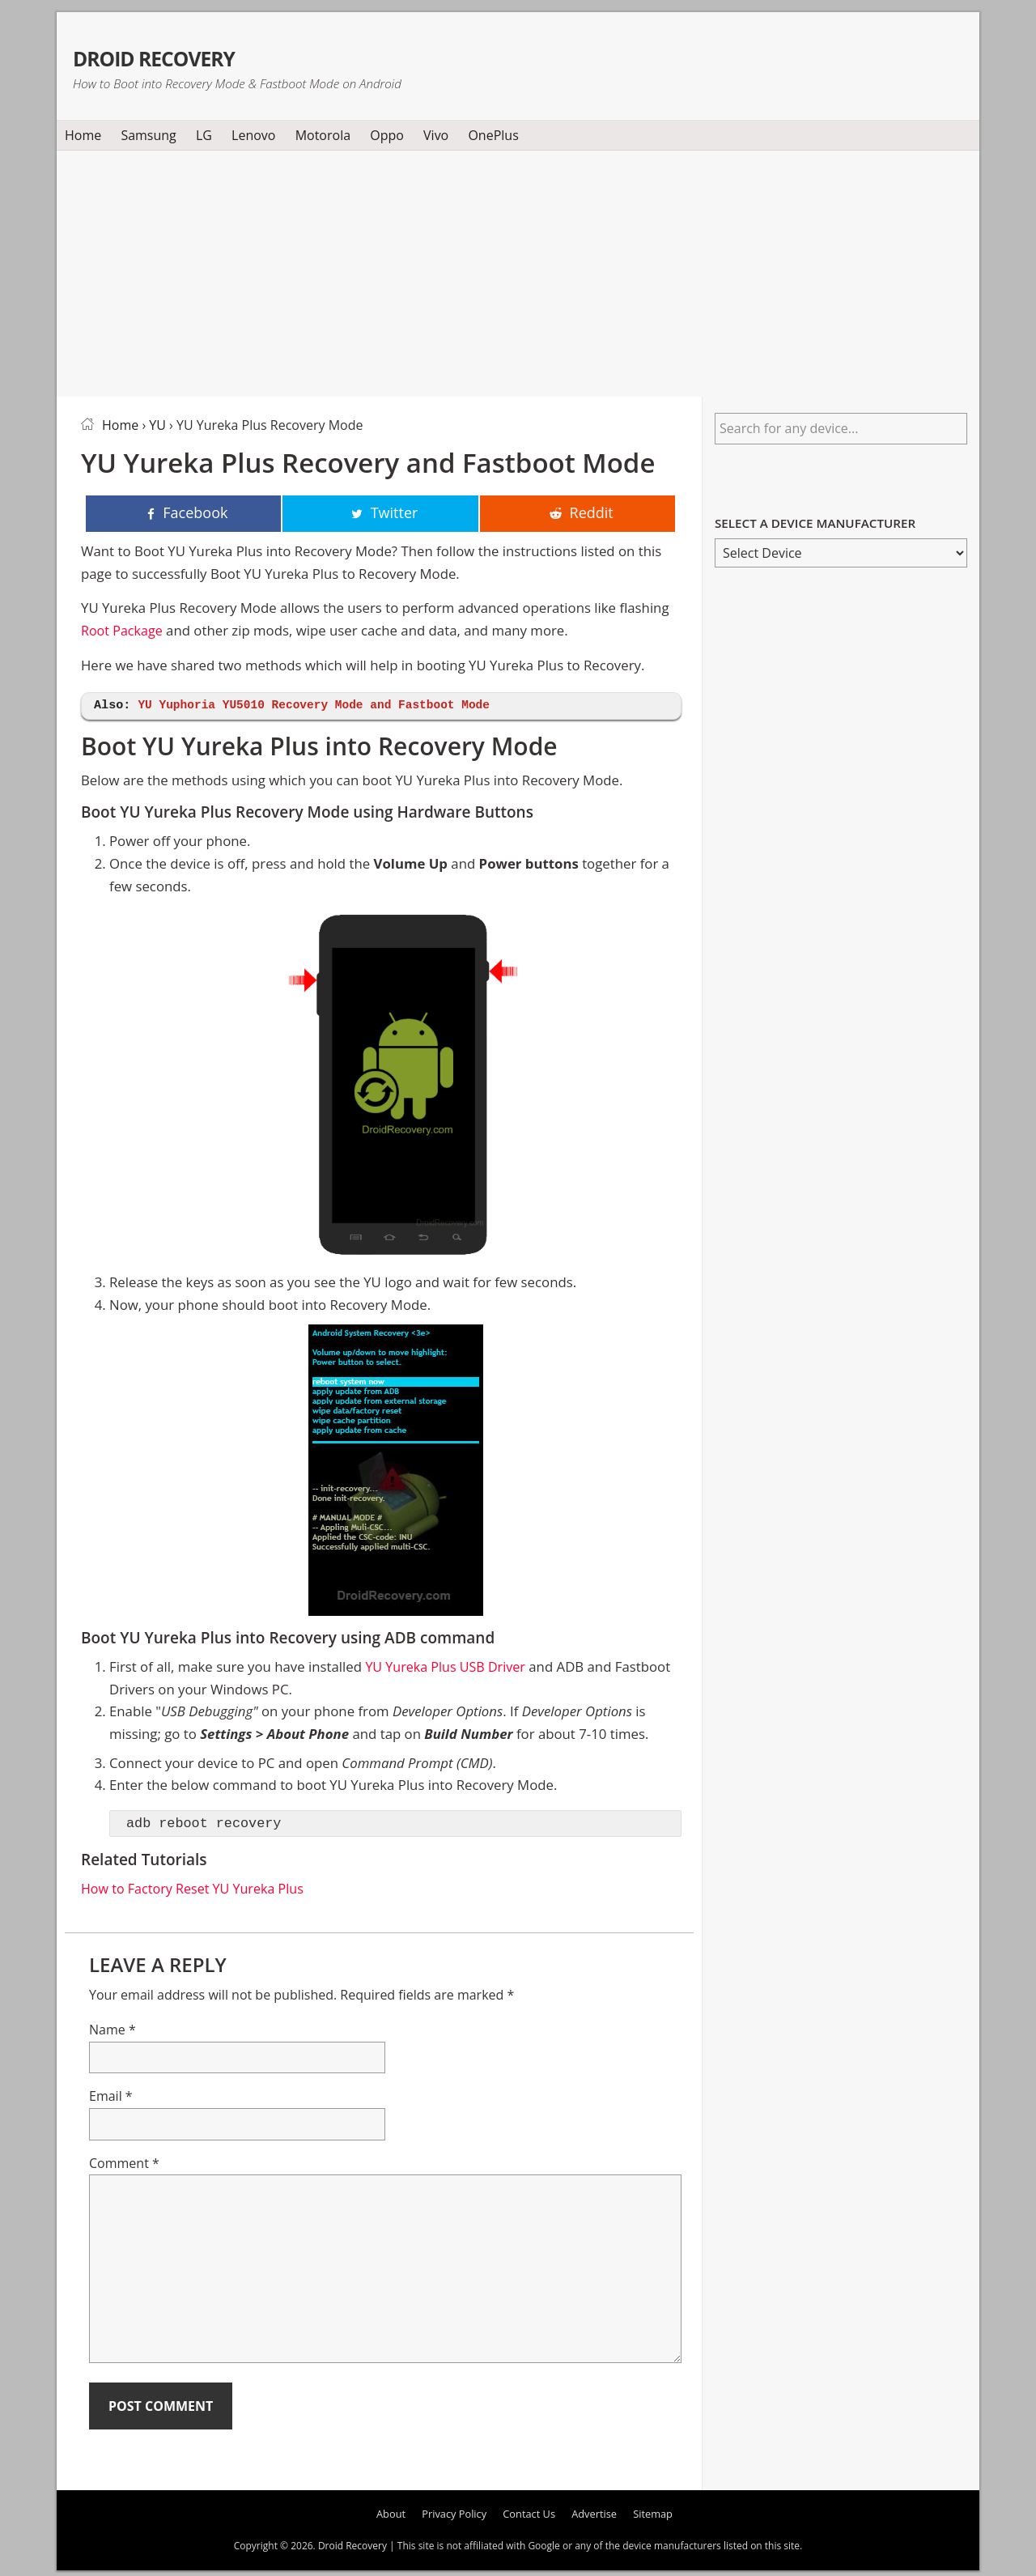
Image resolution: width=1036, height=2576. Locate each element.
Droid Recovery (197, 54)
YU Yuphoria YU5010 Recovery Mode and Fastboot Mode (321, 707)
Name (112, 2030)
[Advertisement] (518, 270)
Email (111, 2097)
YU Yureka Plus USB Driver (448, 1668)
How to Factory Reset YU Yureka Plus (197, 1889)
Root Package (123, 631)
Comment (124, 2164)
